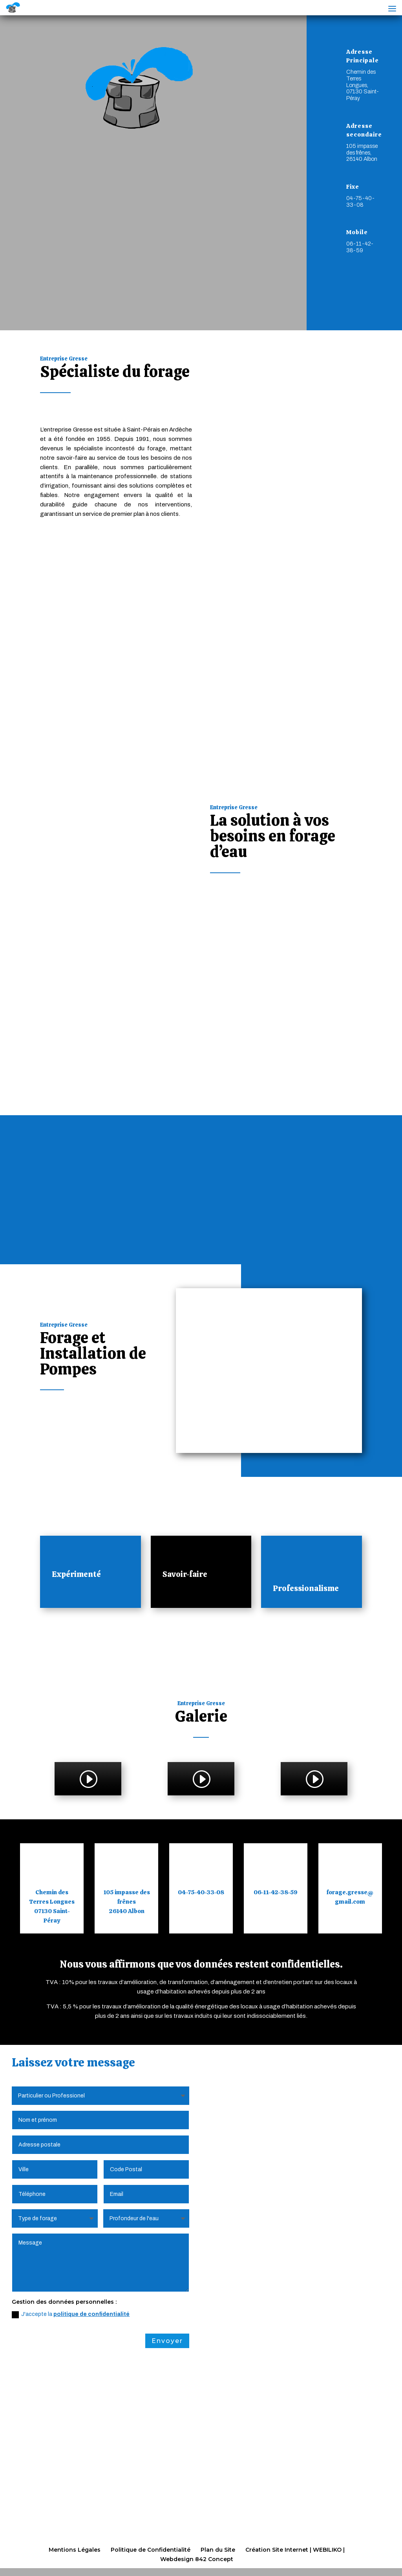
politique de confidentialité (91, 2314)
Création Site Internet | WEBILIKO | (295, 2549)
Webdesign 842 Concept (196, 2559)
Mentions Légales (74, 2549)
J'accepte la (71, 2315)
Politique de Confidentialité (150, 2549)
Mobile (357, 248)
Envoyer (167, 2341)
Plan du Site (218, 2549)
